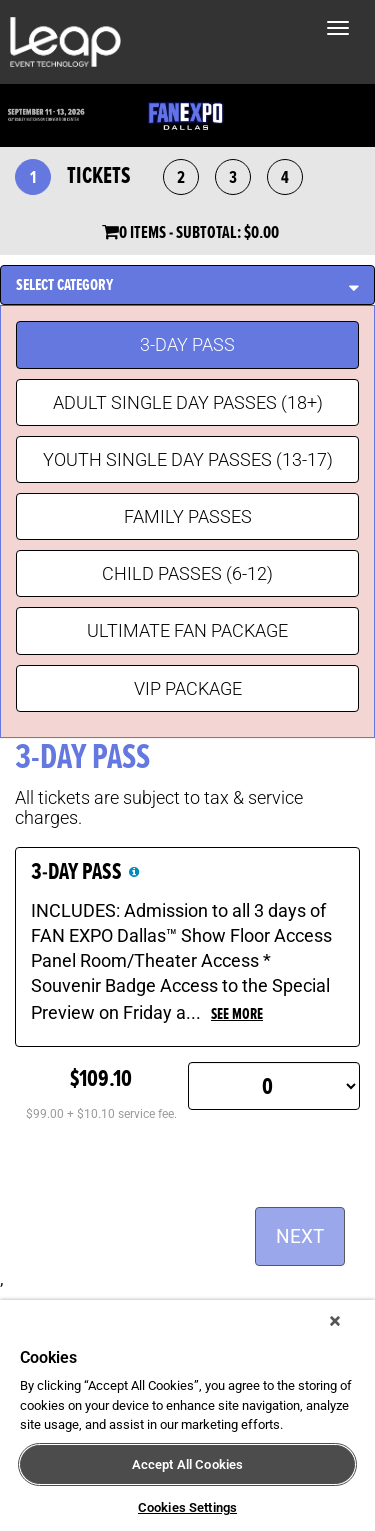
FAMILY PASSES (188, 516)
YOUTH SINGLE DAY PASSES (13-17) (188, 459)
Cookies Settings (187, 1507)
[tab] (187, 285)
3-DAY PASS (187, 344)
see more (237, 1014)
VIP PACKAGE (188, 688)
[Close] (335, 1321)
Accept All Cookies (187, 1464)
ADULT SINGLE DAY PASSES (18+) (188, 402)
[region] (187, 1415)
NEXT (300, 1236)
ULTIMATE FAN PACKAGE (187, 630)
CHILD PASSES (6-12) (187, 573)
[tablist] (187, 501)
